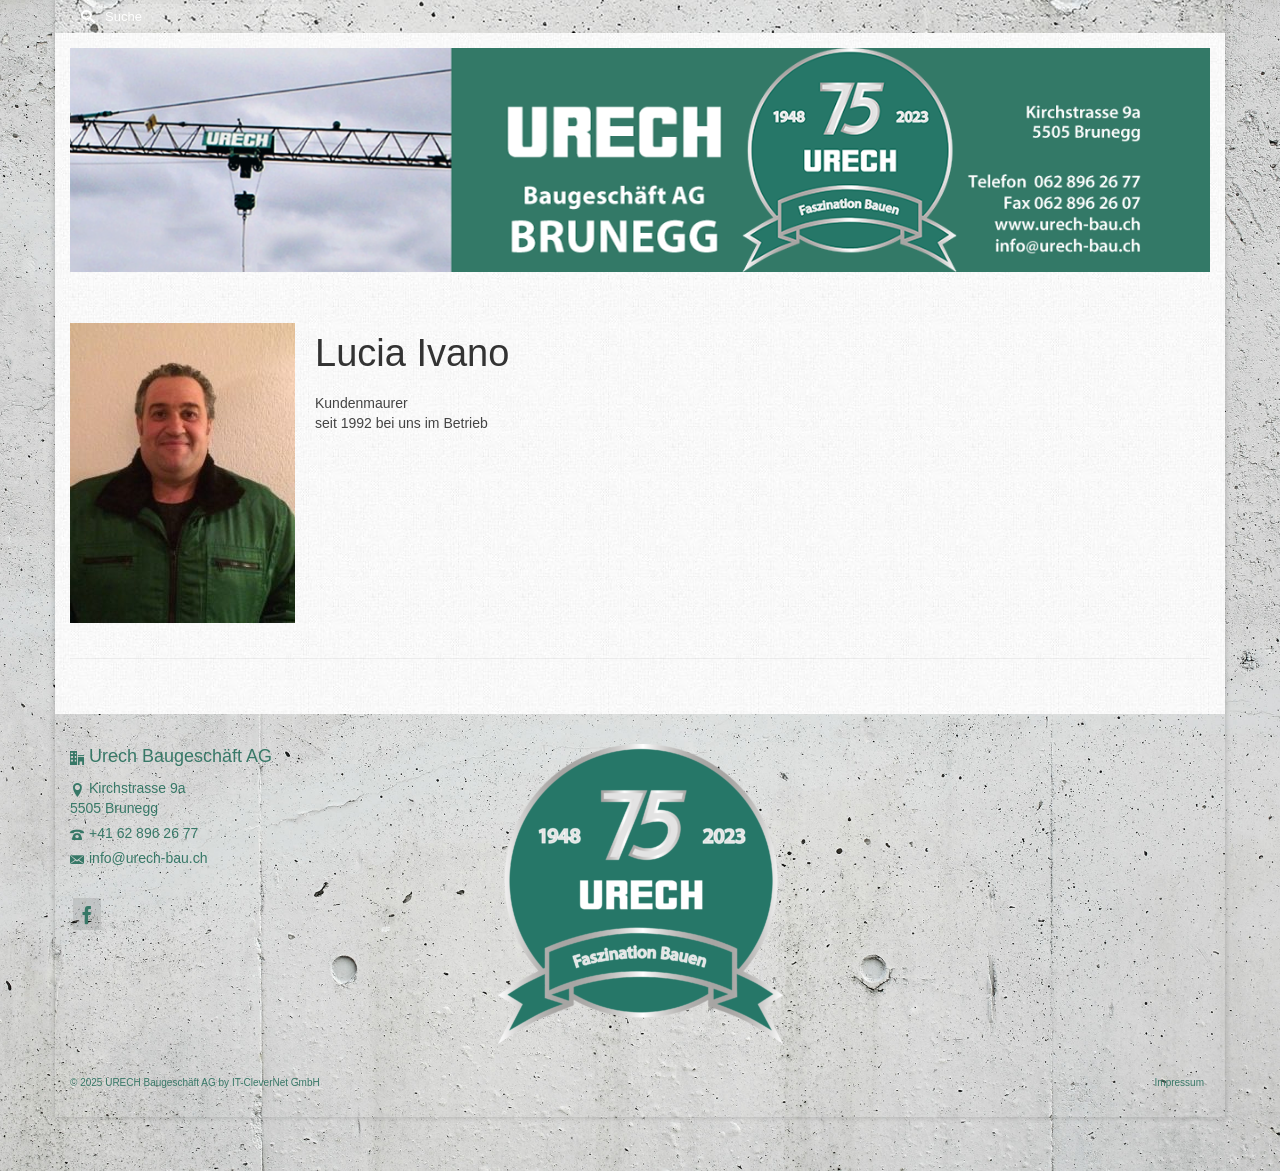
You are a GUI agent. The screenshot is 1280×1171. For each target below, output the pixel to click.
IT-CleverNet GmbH (276, 1082)
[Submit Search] (85, 16)
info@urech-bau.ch (139, 858)
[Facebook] (87, 913)
